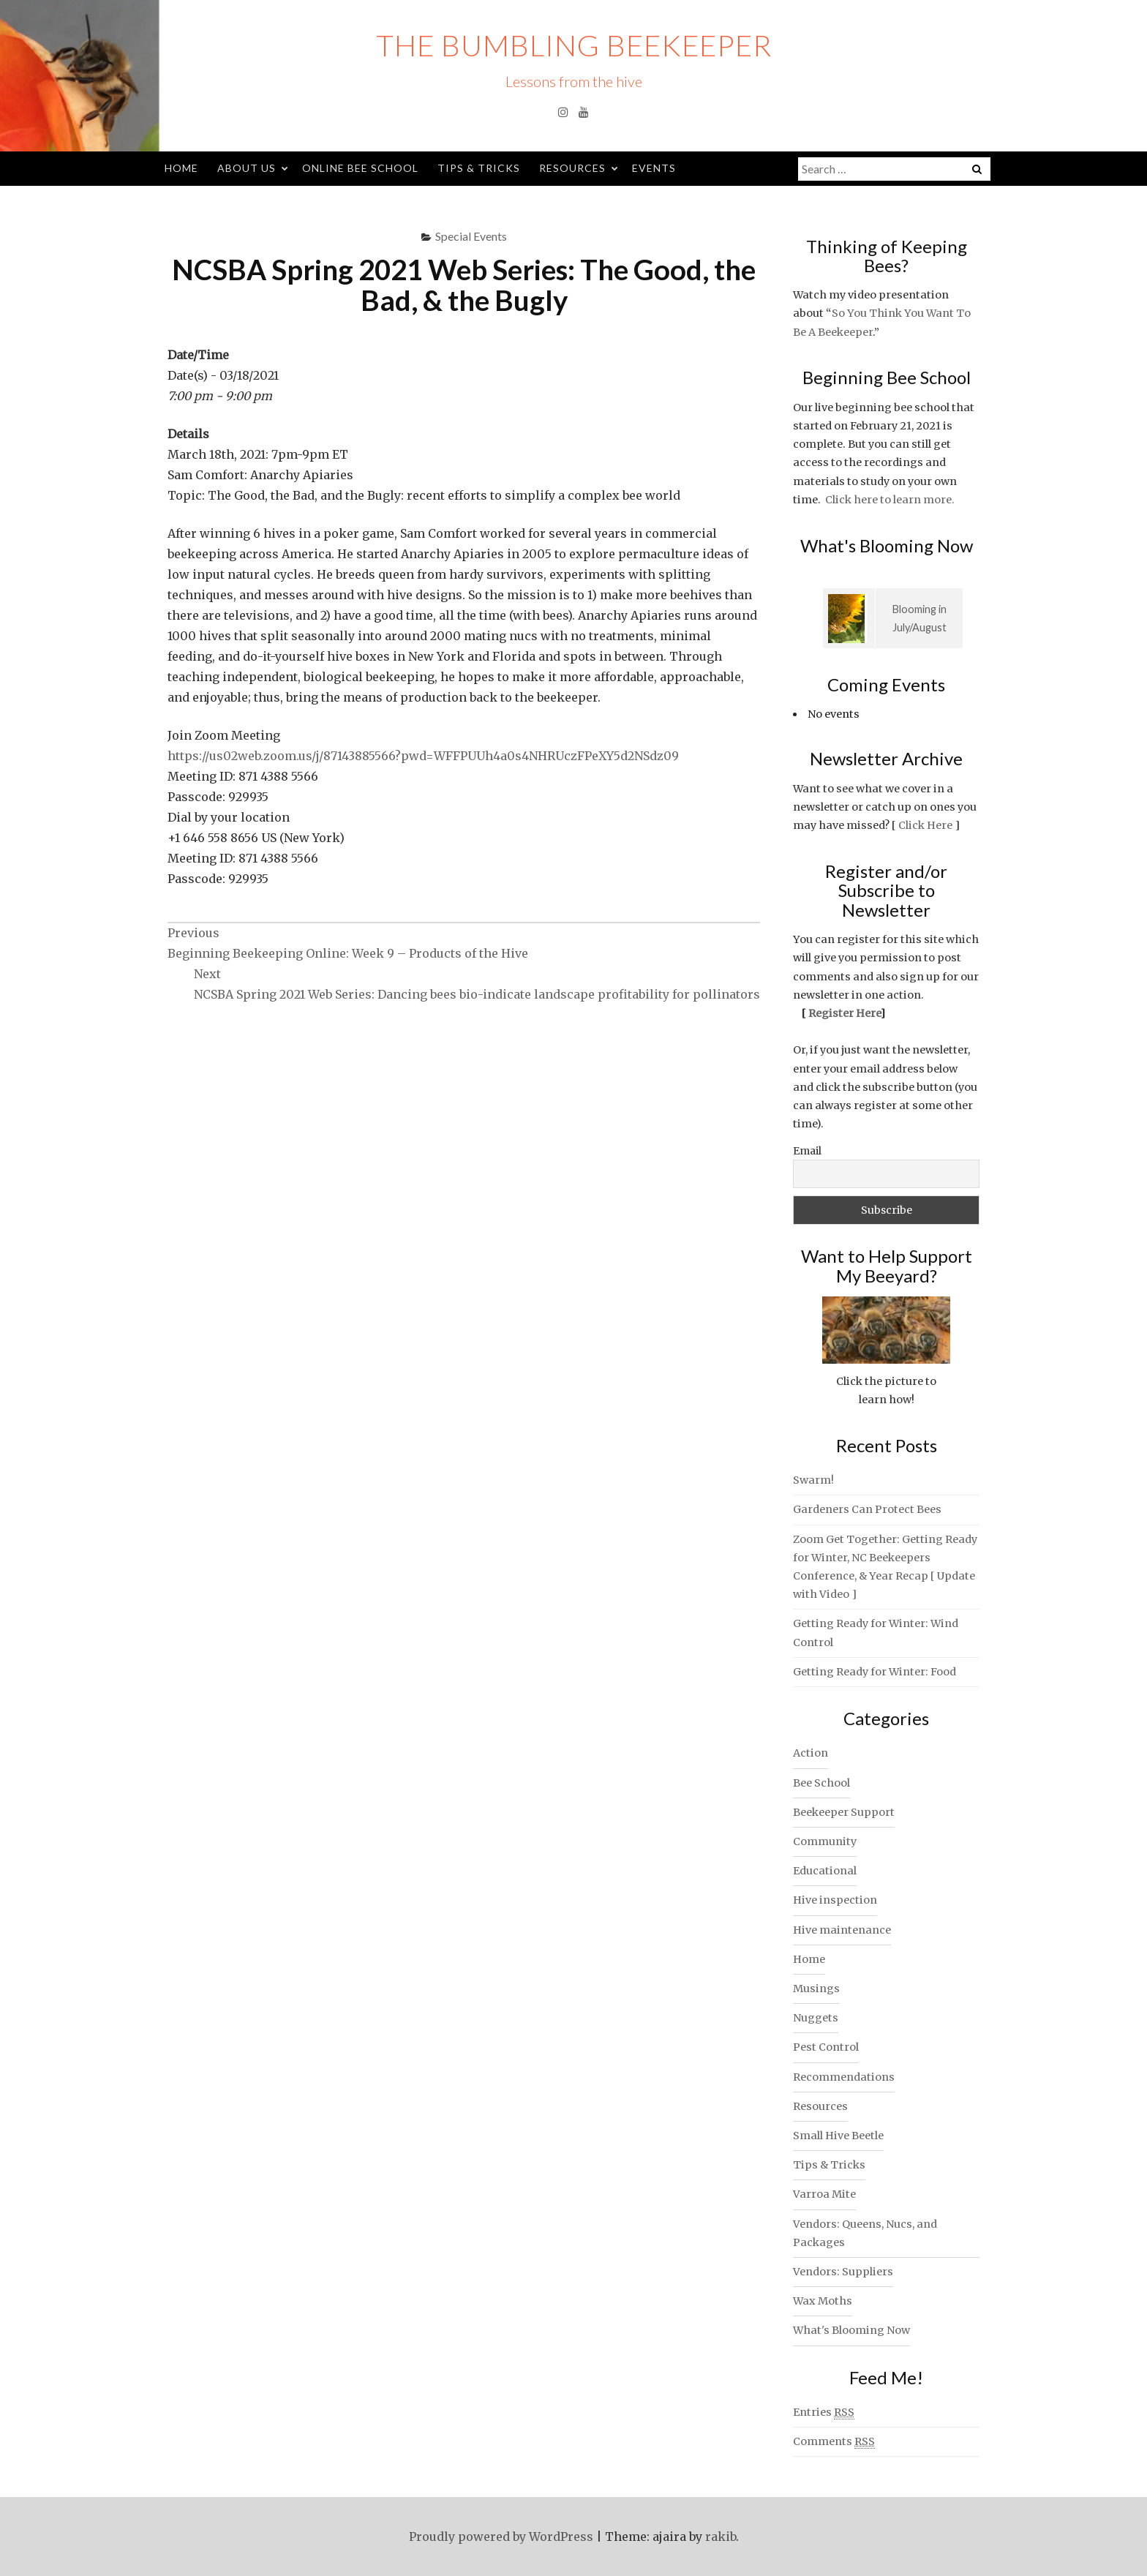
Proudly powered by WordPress (501, 2536)
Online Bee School (360, 168)
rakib (720, 2536)
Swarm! (813, 1480)
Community (825, 1841)
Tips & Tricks (478, 168)
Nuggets (815, 2017)
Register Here (844, 1013)
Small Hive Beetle (838, 2135)
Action (810, 1753)
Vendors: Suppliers (843, 2271)
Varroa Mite (824, 2194)
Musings (816, 1988)
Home (181, 168)
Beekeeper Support (844, 1812)
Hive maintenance (842, 1930)
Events (654, 168)
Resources (572, 168)
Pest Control (826, 2047)
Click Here (925, 825)
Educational (825, 1870)
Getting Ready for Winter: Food (874, 1671)
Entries (823, 2412)
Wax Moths (822, 2300)
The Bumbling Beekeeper (574, 45)
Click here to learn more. (890, 499)
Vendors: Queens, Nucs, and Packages (865, 2233)
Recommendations (844, 2077)
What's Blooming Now (851, 2330)
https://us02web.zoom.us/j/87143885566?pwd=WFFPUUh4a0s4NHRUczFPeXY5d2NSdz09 (423, 755)
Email (807, 1150)
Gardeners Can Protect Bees (867, 1509)
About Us (246, 168)
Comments (834, 2442)
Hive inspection (835, 1900)
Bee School (821, 1783)
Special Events (471, 236)
